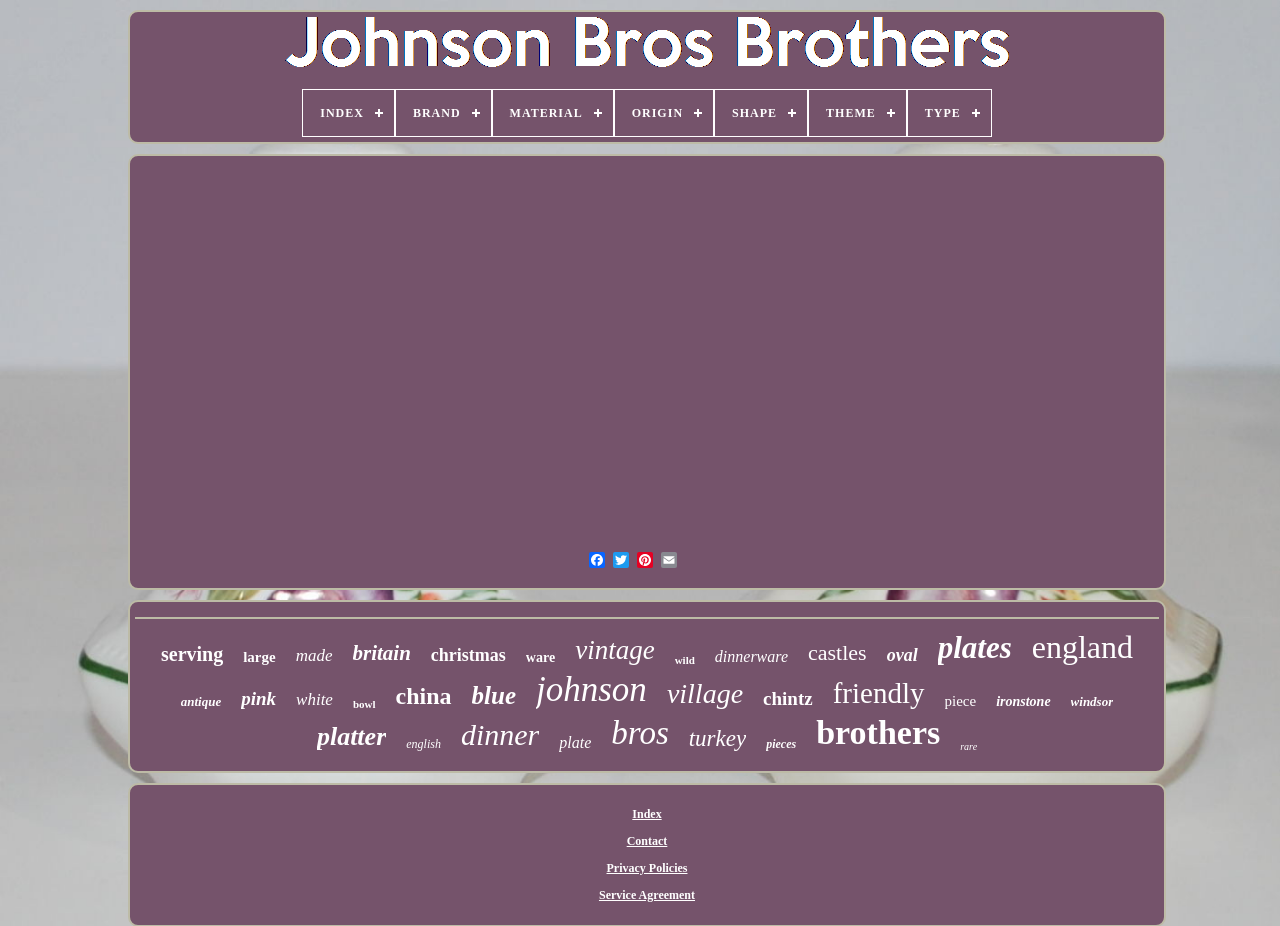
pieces (781, 744)
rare (968, 746)
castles (837, 652)
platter (351, 736)
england (1082, 647)
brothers (878, 732)
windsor (1092, 701)
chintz (788, 698)
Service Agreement (647, 895)
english (423, 744)
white (314, 699)
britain (382, 653)
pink (258, 698)
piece (961, 701)
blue (494, 695)
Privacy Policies (647, 868)
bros (639, 733)
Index (646, 814)
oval (902, 655)
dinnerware (751, 656)
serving (192, 654)
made (314, 655)
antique (201, 701)
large (259, 657)
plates (975, 647)
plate (575, 742)
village (705, 693)
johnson (591, 689)
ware (540, 657)
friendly (879, 693)
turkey (717, 738)
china (424, 696)
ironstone (1023, 701)
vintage (614, 650)
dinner (500, 734)
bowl (364, 704)
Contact (647, 841)
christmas (468, 655)
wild (685, 660)
